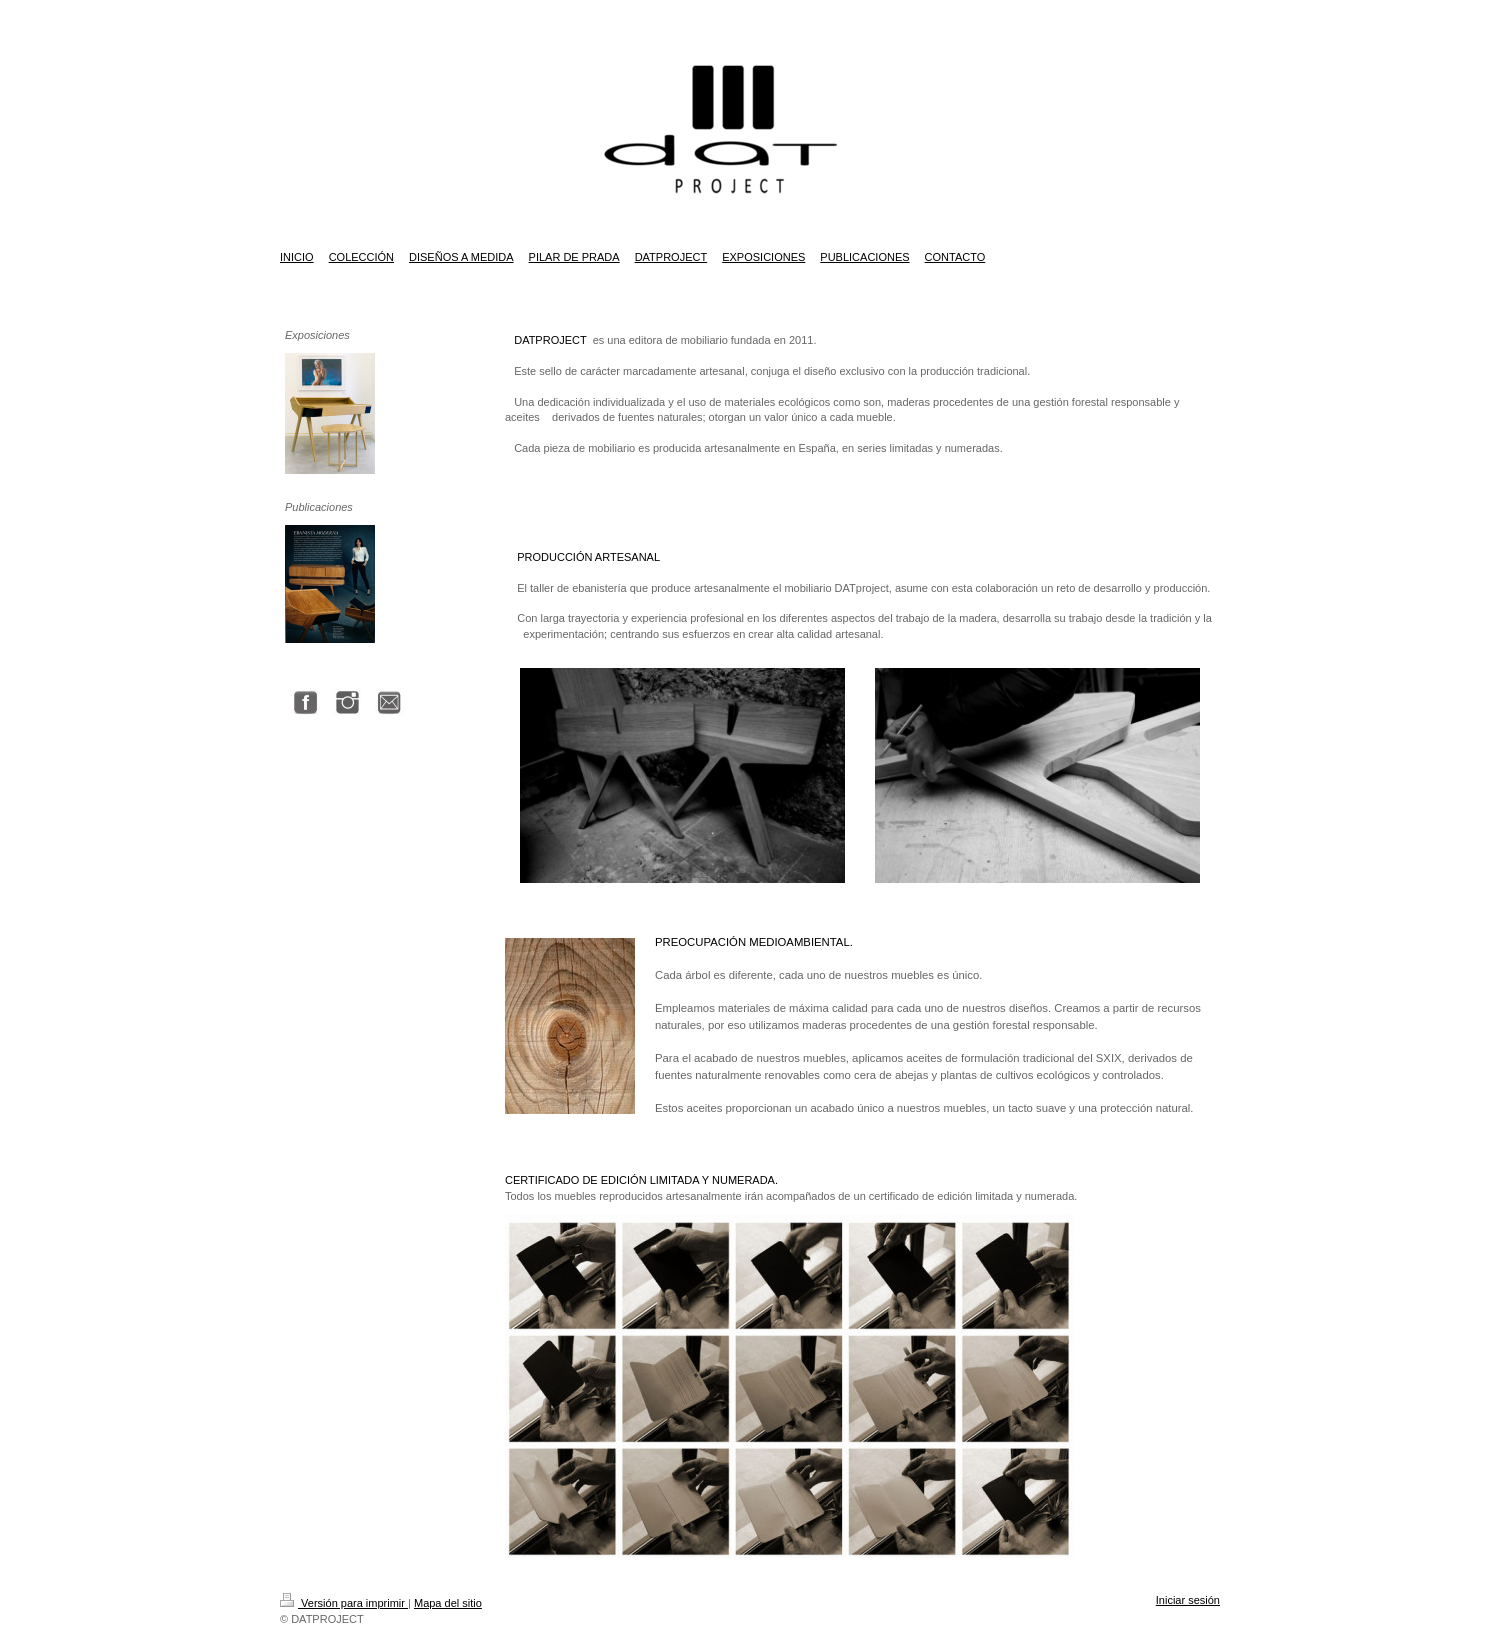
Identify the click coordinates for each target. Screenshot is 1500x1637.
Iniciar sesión (1188, 1600)
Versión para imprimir (344, 1603)
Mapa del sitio (448, 1603)
